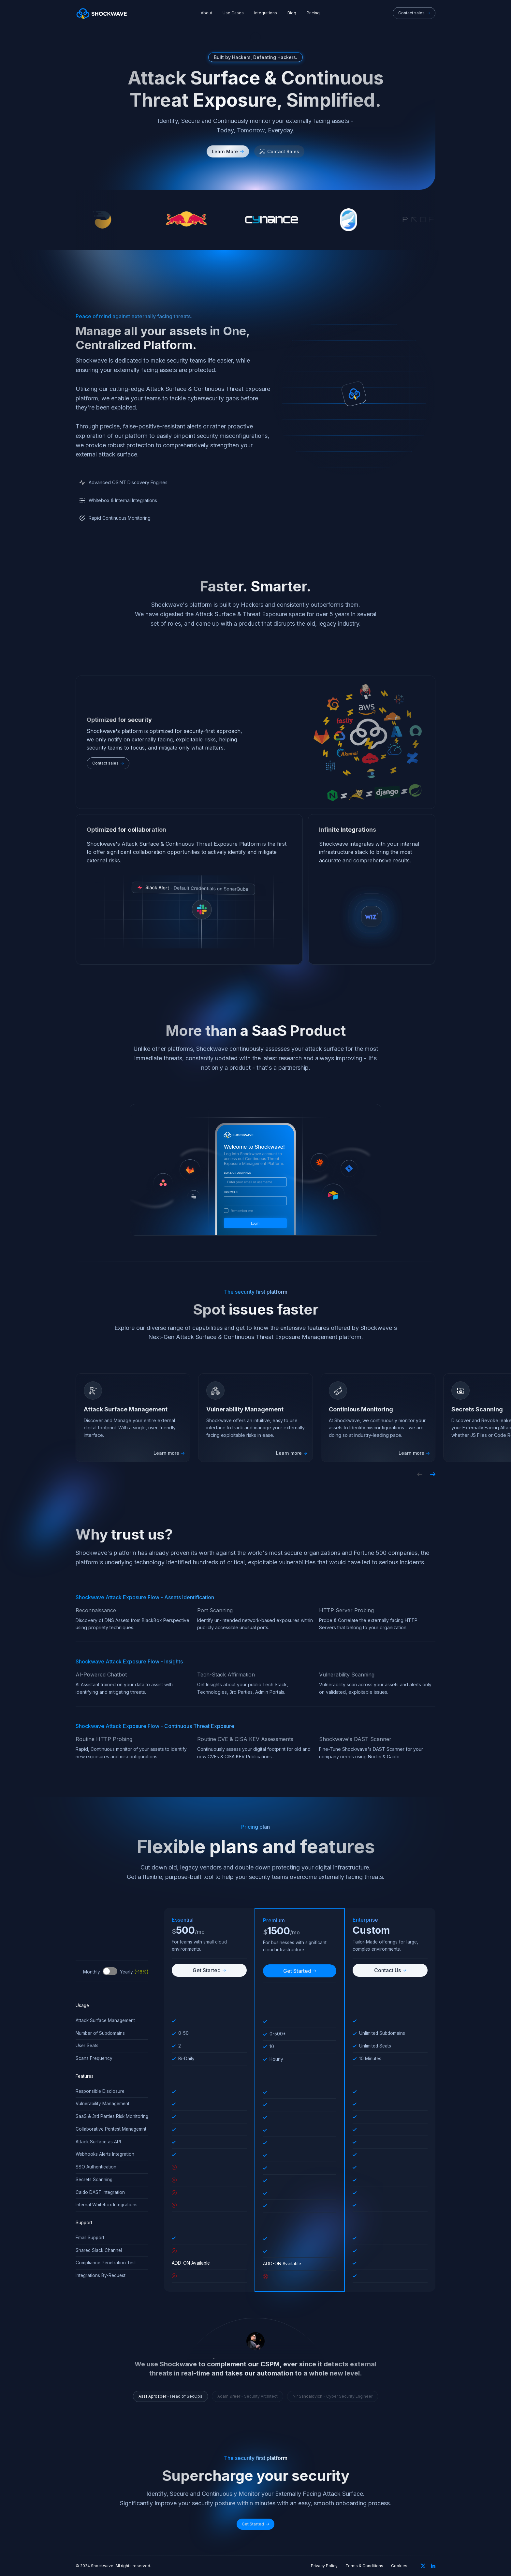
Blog (291, 13)
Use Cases (233, 13)
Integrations (265, 13)
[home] (102, 13)
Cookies (399, 2566)
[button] (419, 1474)
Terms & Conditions (364, 2566)
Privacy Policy (324, 2566)
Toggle (110, 1971)
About (206, 13)
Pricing (313, 13)
